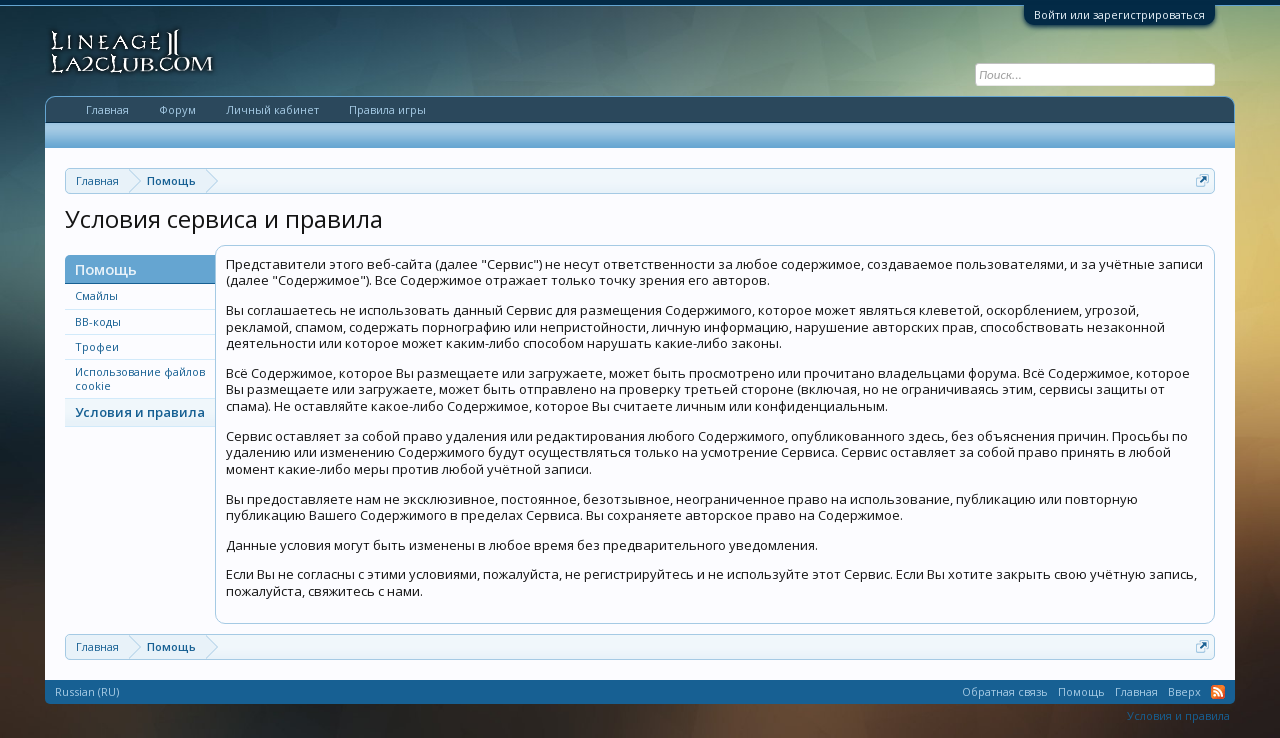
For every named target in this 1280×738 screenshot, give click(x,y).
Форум (177, 109)
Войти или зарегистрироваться (1119, 14)
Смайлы (96, 295)
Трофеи (97, 346)
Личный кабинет (272, 109)
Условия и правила (140, 412)
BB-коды (98, 321)
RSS (1218, 692)
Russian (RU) (87, 691)
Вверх (1184, 691)
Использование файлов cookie (140, 378)
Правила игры (387, 109)
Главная (107, 109)
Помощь (1081, 691)
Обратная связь (1005, 691)
